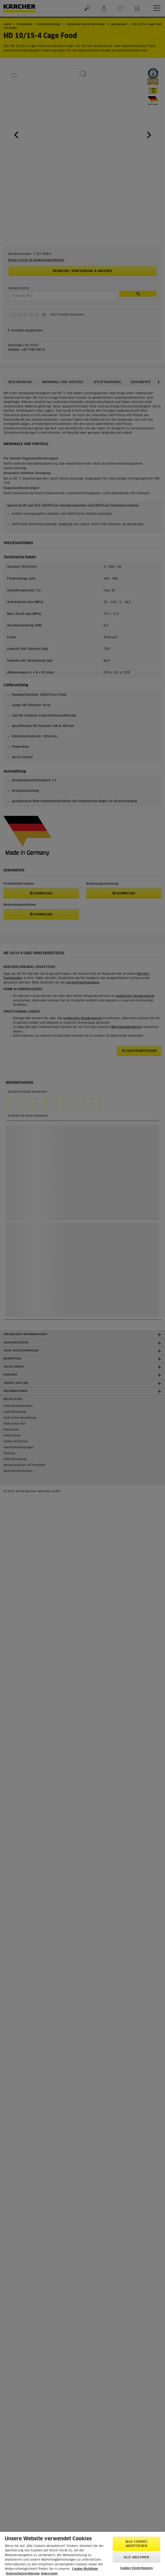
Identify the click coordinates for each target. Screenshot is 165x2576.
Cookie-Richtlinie (85, 2569)
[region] (82, 2554)
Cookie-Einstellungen (136, 2568)
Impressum (49, 2573)
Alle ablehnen (136, 2557)
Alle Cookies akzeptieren (136, 2544)
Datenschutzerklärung (23, 2573)
